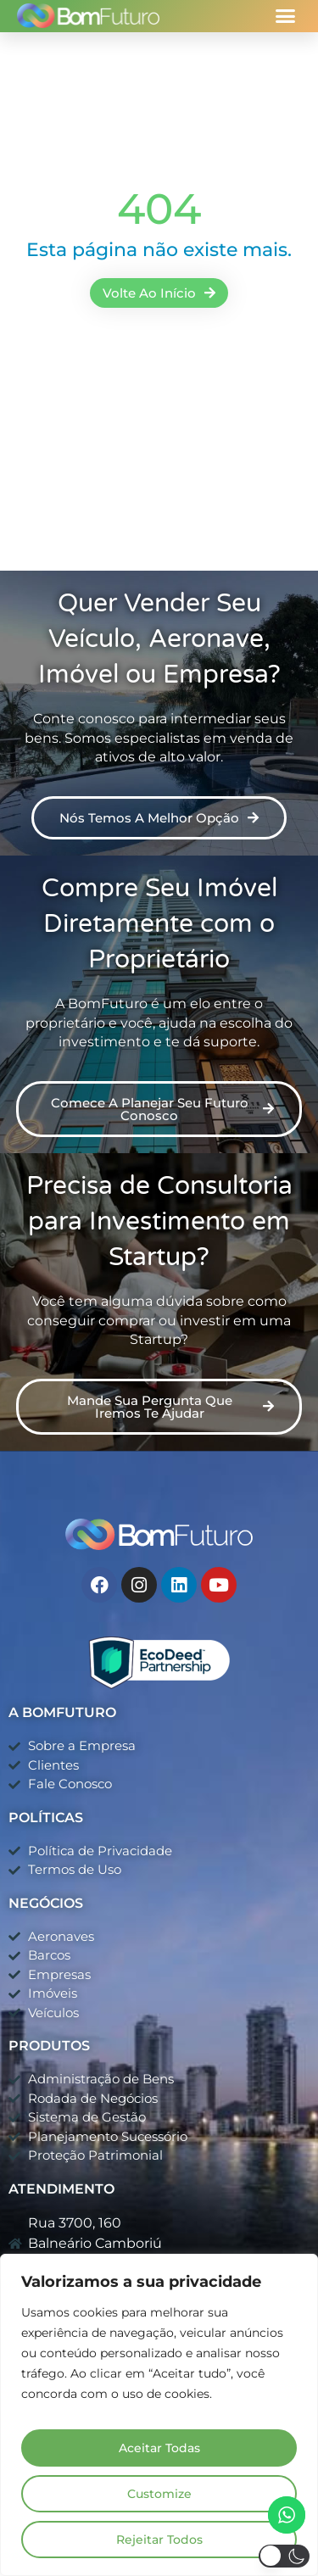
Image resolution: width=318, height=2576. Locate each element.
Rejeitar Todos (159, 2539)
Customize (159, 2493)
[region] (159, 2415)
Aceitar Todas (159, 2448)
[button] (286, 16)
